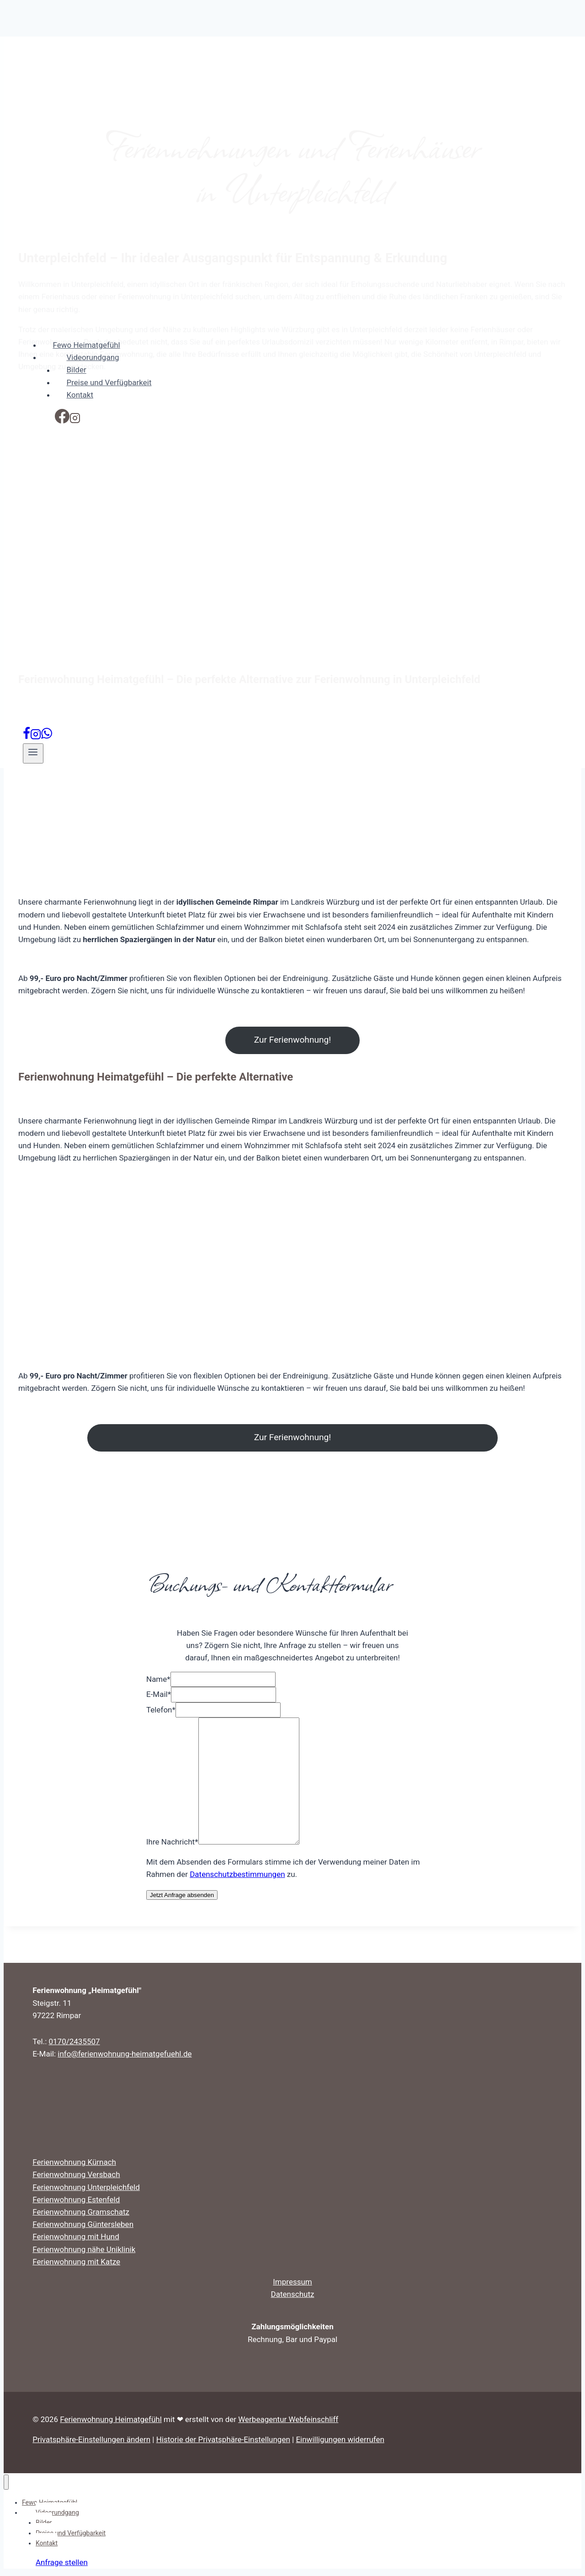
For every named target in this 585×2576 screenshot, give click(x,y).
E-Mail (158, 1694)
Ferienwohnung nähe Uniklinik (83, 2249)
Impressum (292, 2281)
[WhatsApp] (46, 737)
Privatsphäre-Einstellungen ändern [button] (91, 2439)
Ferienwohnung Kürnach (74, 2162)
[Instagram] (74, 420)
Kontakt (80, 394)
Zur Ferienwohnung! (292, 1039)
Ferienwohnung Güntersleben (82, 2224)
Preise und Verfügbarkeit (109, 382)
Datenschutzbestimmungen (237, 1874)
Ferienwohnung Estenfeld (76, 2199)
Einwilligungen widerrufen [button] (340, 2439)
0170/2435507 (74, 2041)
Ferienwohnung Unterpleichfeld (86, 2187)
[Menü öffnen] (33, 753)
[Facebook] (62, 420)
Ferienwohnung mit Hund (75, 2236)
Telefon (161, 1709)
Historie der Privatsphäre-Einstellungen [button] (223, 2439)
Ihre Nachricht (172, 1841)
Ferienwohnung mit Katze (76, 2261)
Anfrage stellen (62, 2562)
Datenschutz (292, 2294)
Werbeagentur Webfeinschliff (288, 2419)
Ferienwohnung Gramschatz (80, 2211)
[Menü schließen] (6, 2482)
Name (158, 1679)
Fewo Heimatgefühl (86, 345)
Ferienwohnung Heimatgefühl (111, 2419)
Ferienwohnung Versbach (76, 2174)
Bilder (76, 370)
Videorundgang (87, 358)
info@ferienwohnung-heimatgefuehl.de (124, 2053)
